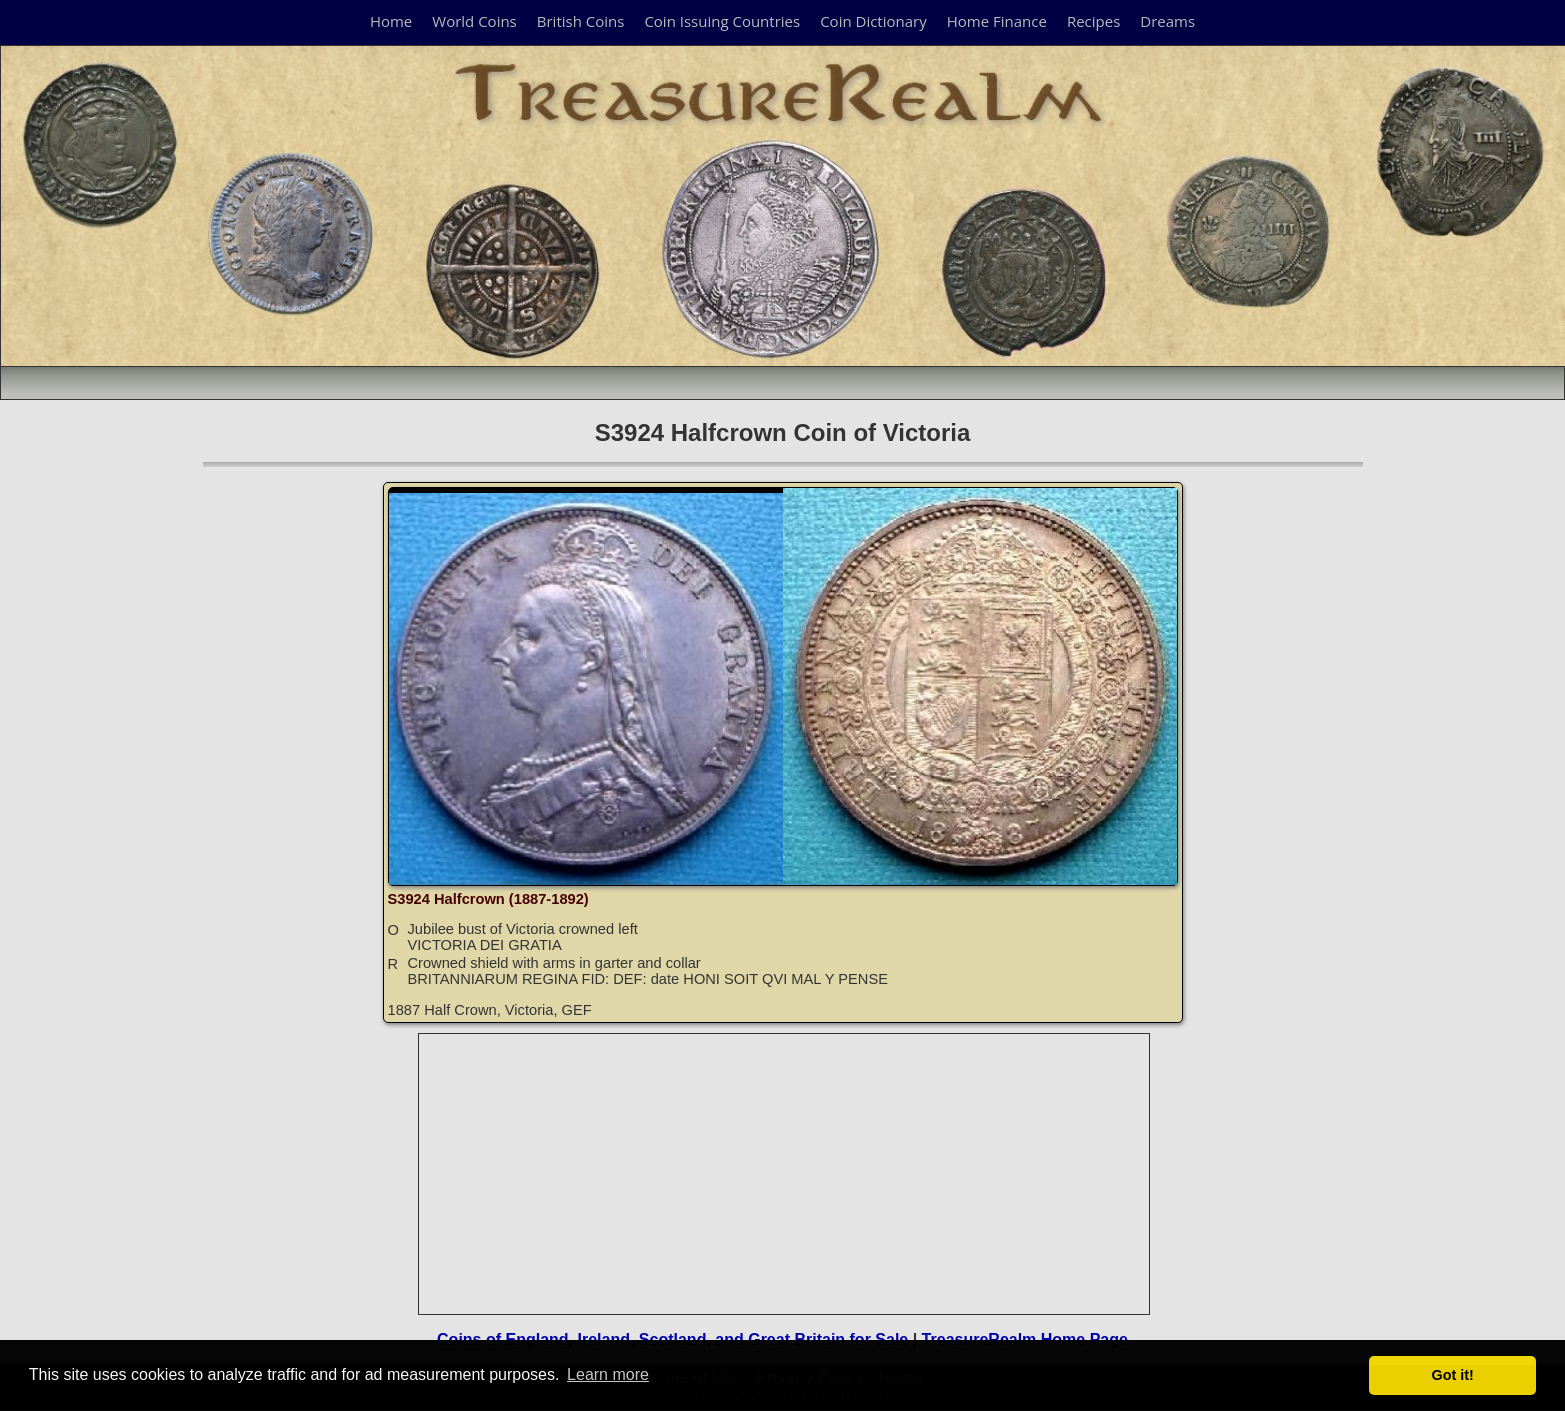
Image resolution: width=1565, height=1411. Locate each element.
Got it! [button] (1453, 1375)
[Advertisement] (785, 1174)
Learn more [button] (608, 1374)
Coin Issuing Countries (722, 21)
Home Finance (997, 21)
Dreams (1167, 21)
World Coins (474, 21)
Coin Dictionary (873, 21)
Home (391, 21)
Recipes (1093, 21)
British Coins (581, 21)
